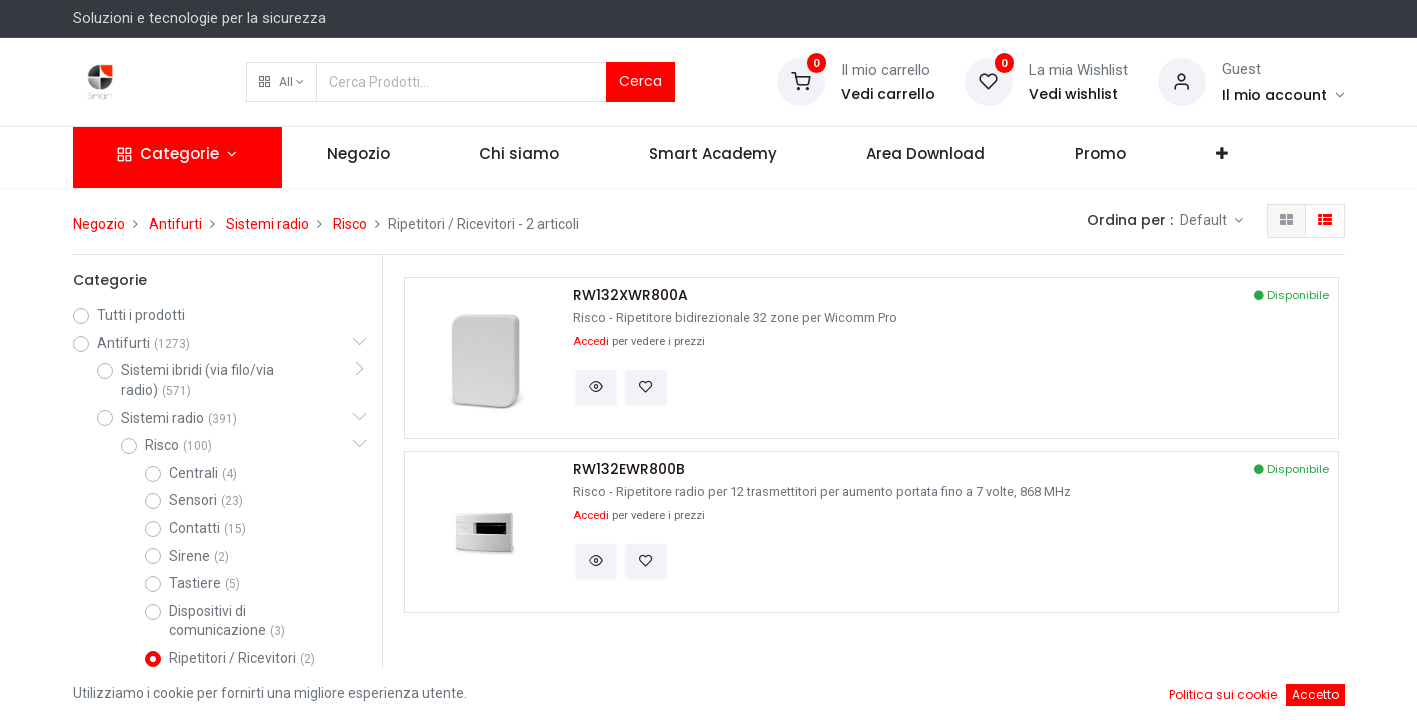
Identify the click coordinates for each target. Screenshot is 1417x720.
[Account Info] (1283, 95)
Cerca (640, 81)
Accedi (591, 341)
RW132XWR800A (630, 295)
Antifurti (175, 224)
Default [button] (1205, 220)
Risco (350, 224)
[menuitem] (358, 157)
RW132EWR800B (629, 469)
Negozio (99, 224)
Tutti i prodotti (141, 315)
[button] (281, 82)
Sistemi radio (267, 224)
